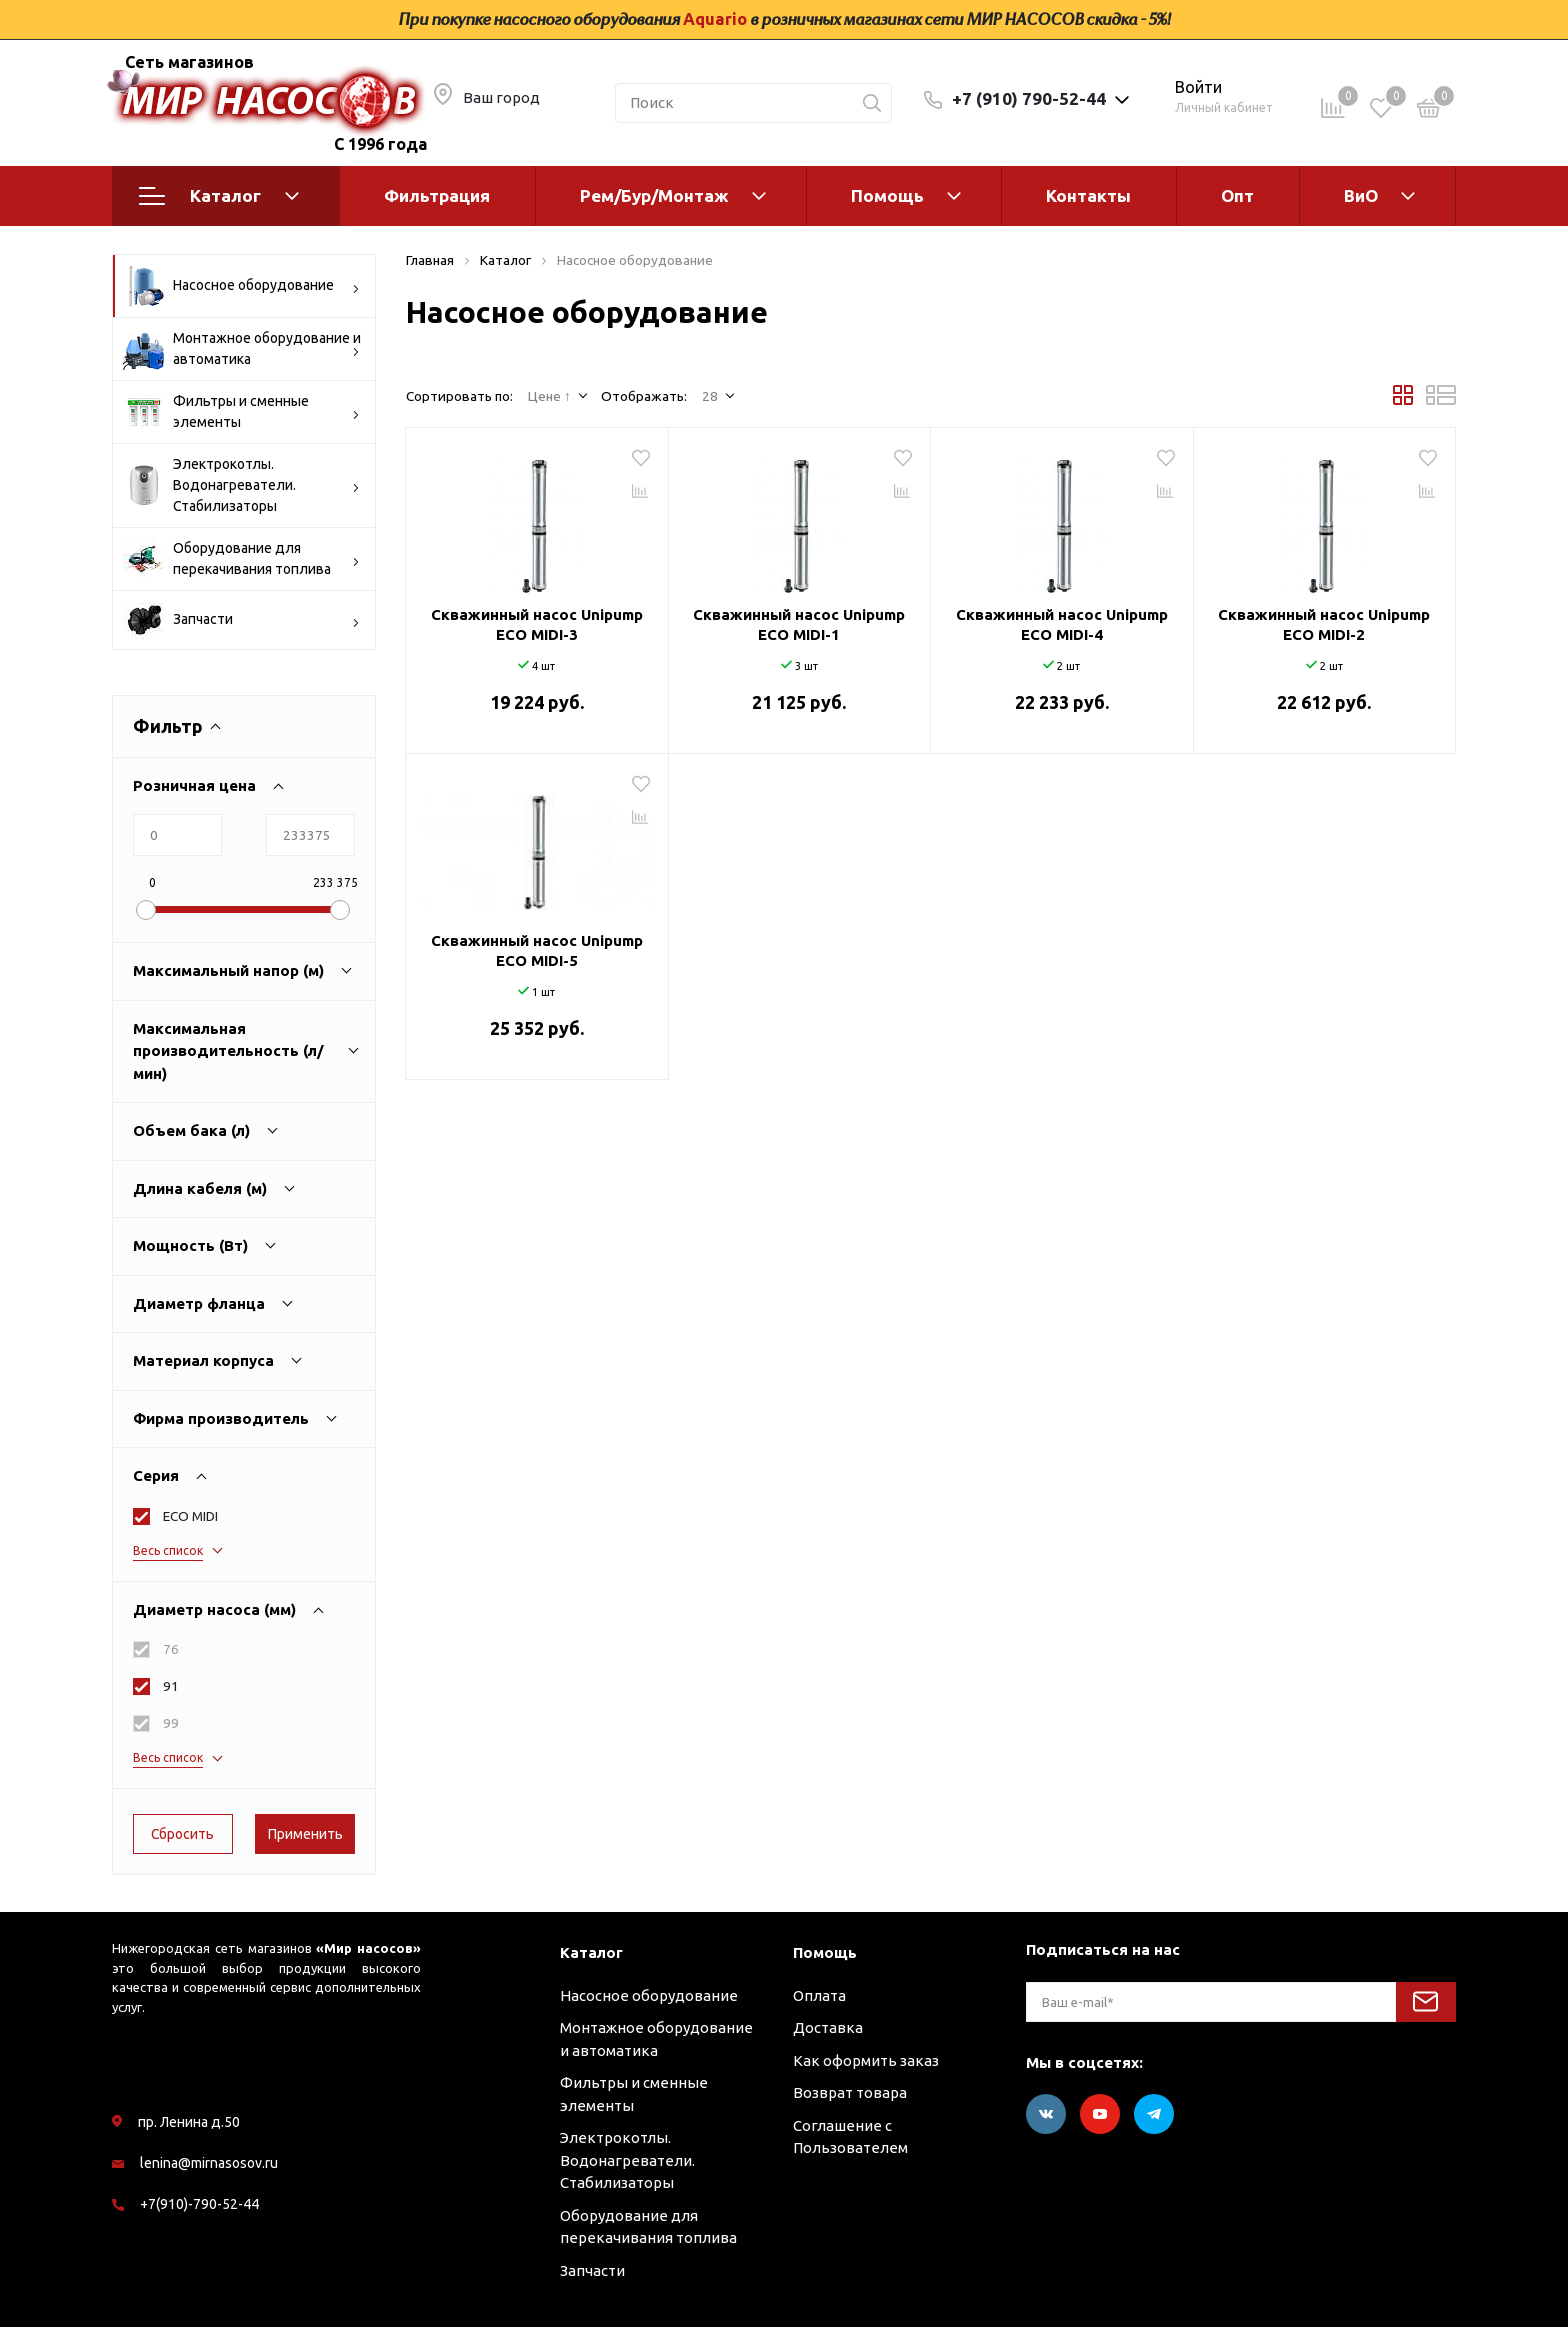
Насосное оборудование (241, 286)
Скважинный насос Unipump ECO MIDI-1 (799, 624)
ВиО (1361, 195)
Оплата (819, 1995)
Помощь (887, 195)
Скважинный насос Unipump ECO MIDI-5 (537, 950)
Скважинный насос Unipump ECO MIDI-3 (537, 624)
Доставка (828, 2027)
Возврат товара (850, 2092)
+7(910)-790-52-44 (199, 2204)
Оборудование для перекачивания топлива (241, 559)
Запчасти (241, 620)
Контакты (1088, 195)
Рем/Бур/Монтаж (654, 195)
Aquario (715, 19)
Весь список (168, 1550)
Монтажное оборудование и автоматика (242, 349)
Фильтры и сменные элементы (241, 412)
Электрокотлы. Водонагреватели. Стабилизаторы (241, 485)
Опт (1237, 195)
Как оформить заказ (866, 2060)
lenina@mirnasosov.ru (209, 2163)
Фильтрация (437, 195)
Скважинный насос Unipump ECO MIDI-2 (1324, 624)
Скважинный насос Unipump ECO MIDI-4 (1062, 624)
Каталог (219, 196)
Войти (1198, 87)
